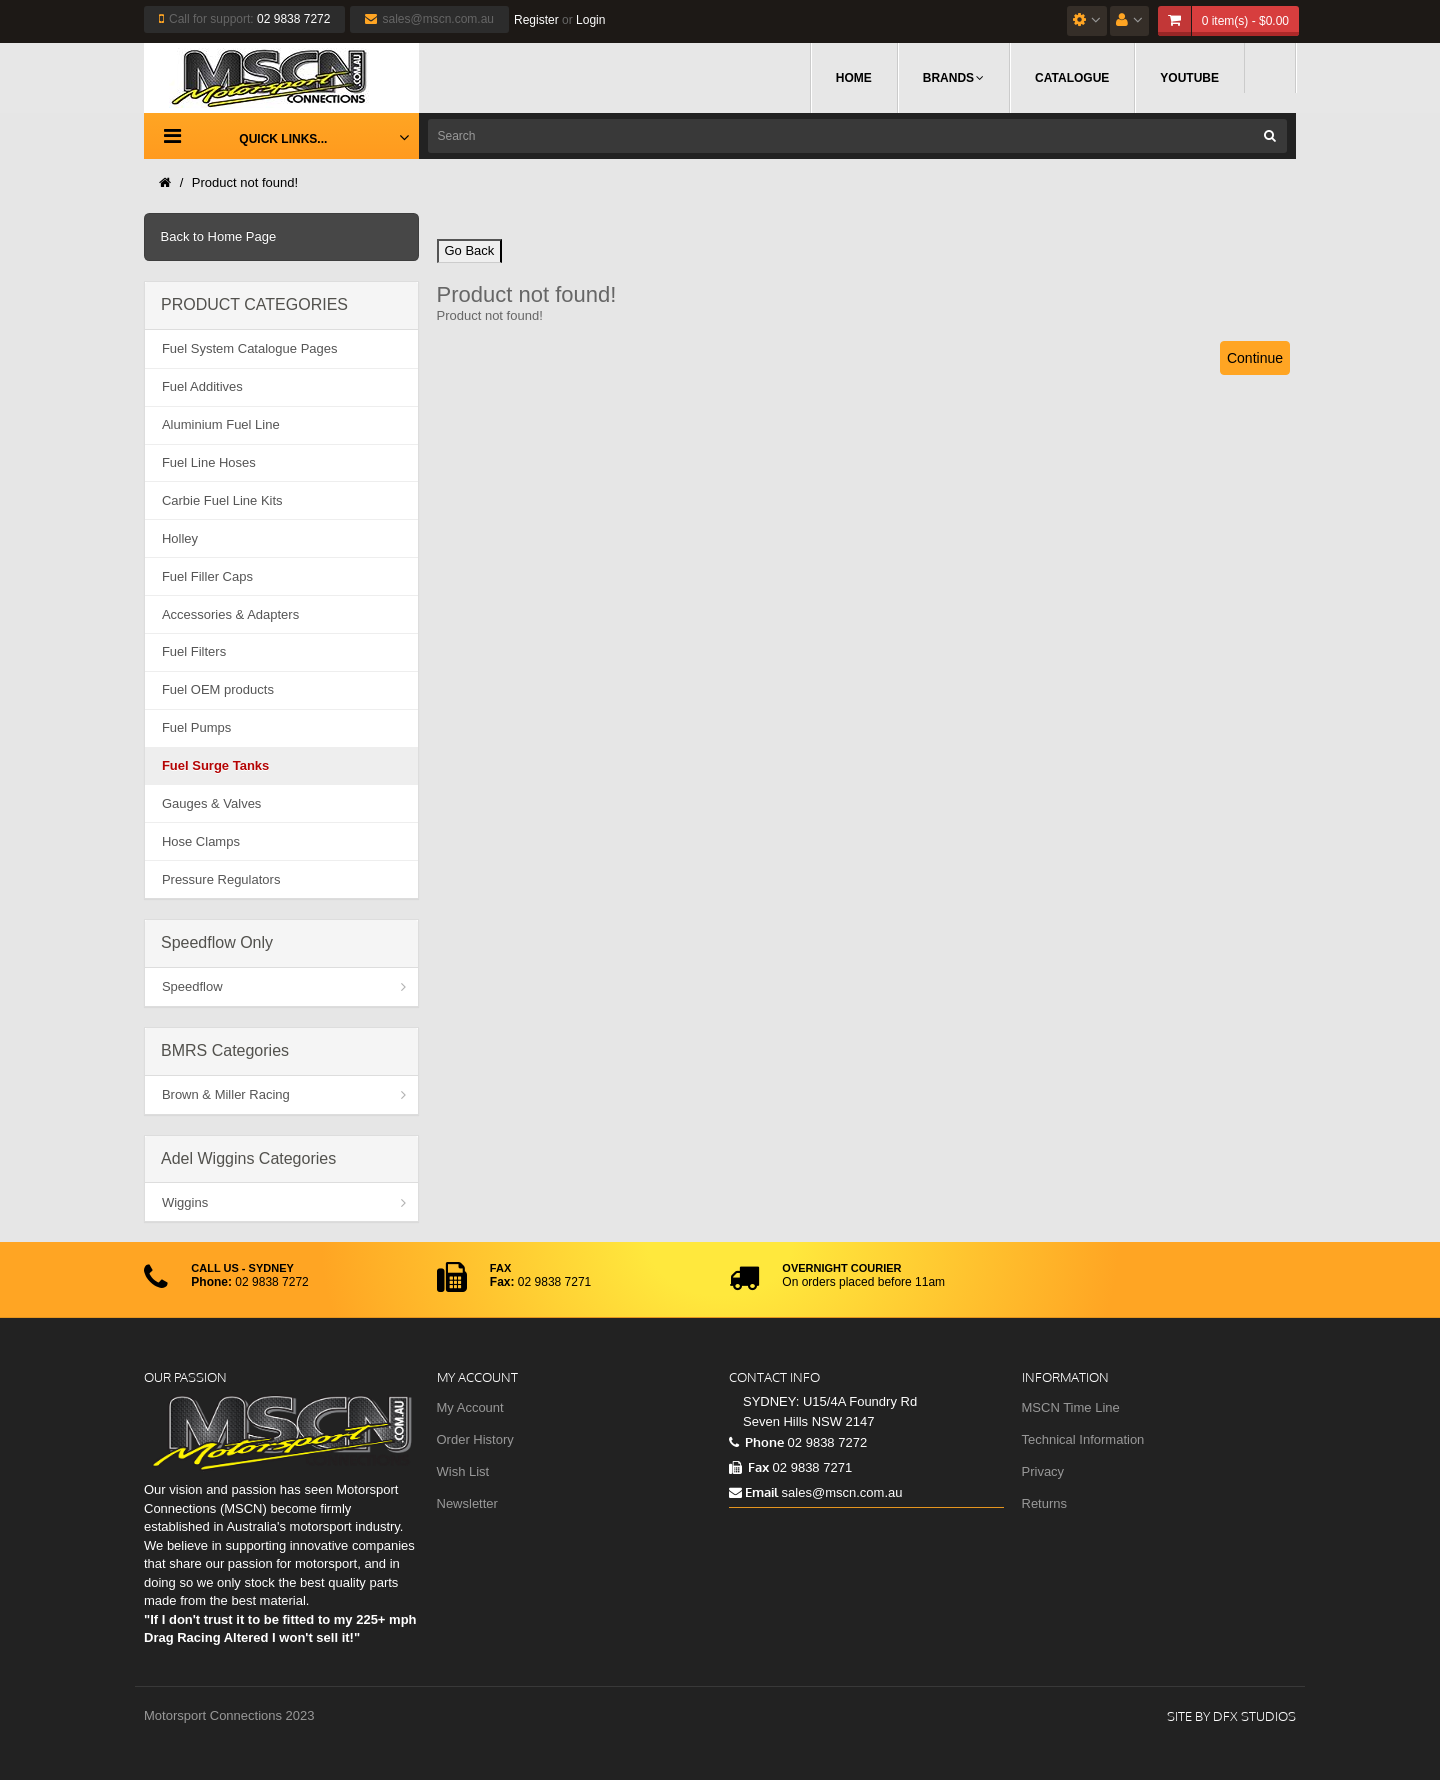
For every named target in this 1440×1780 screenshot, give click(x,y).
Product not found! (245, 182)
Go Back (470, 250)
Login (590, 20)
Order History (475, 1439)
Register (536, 20)
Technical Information (1083, 1439)
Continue (1255, 358)
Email (753, 1492)
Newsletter (467, 1503)
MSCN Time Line (1071, 1407)
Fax (749, 1467)
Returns (1045, 1503)
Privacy (1043, 1471)
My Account (470, 1407)
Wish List (463, 1471)
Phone (756, 1442)
